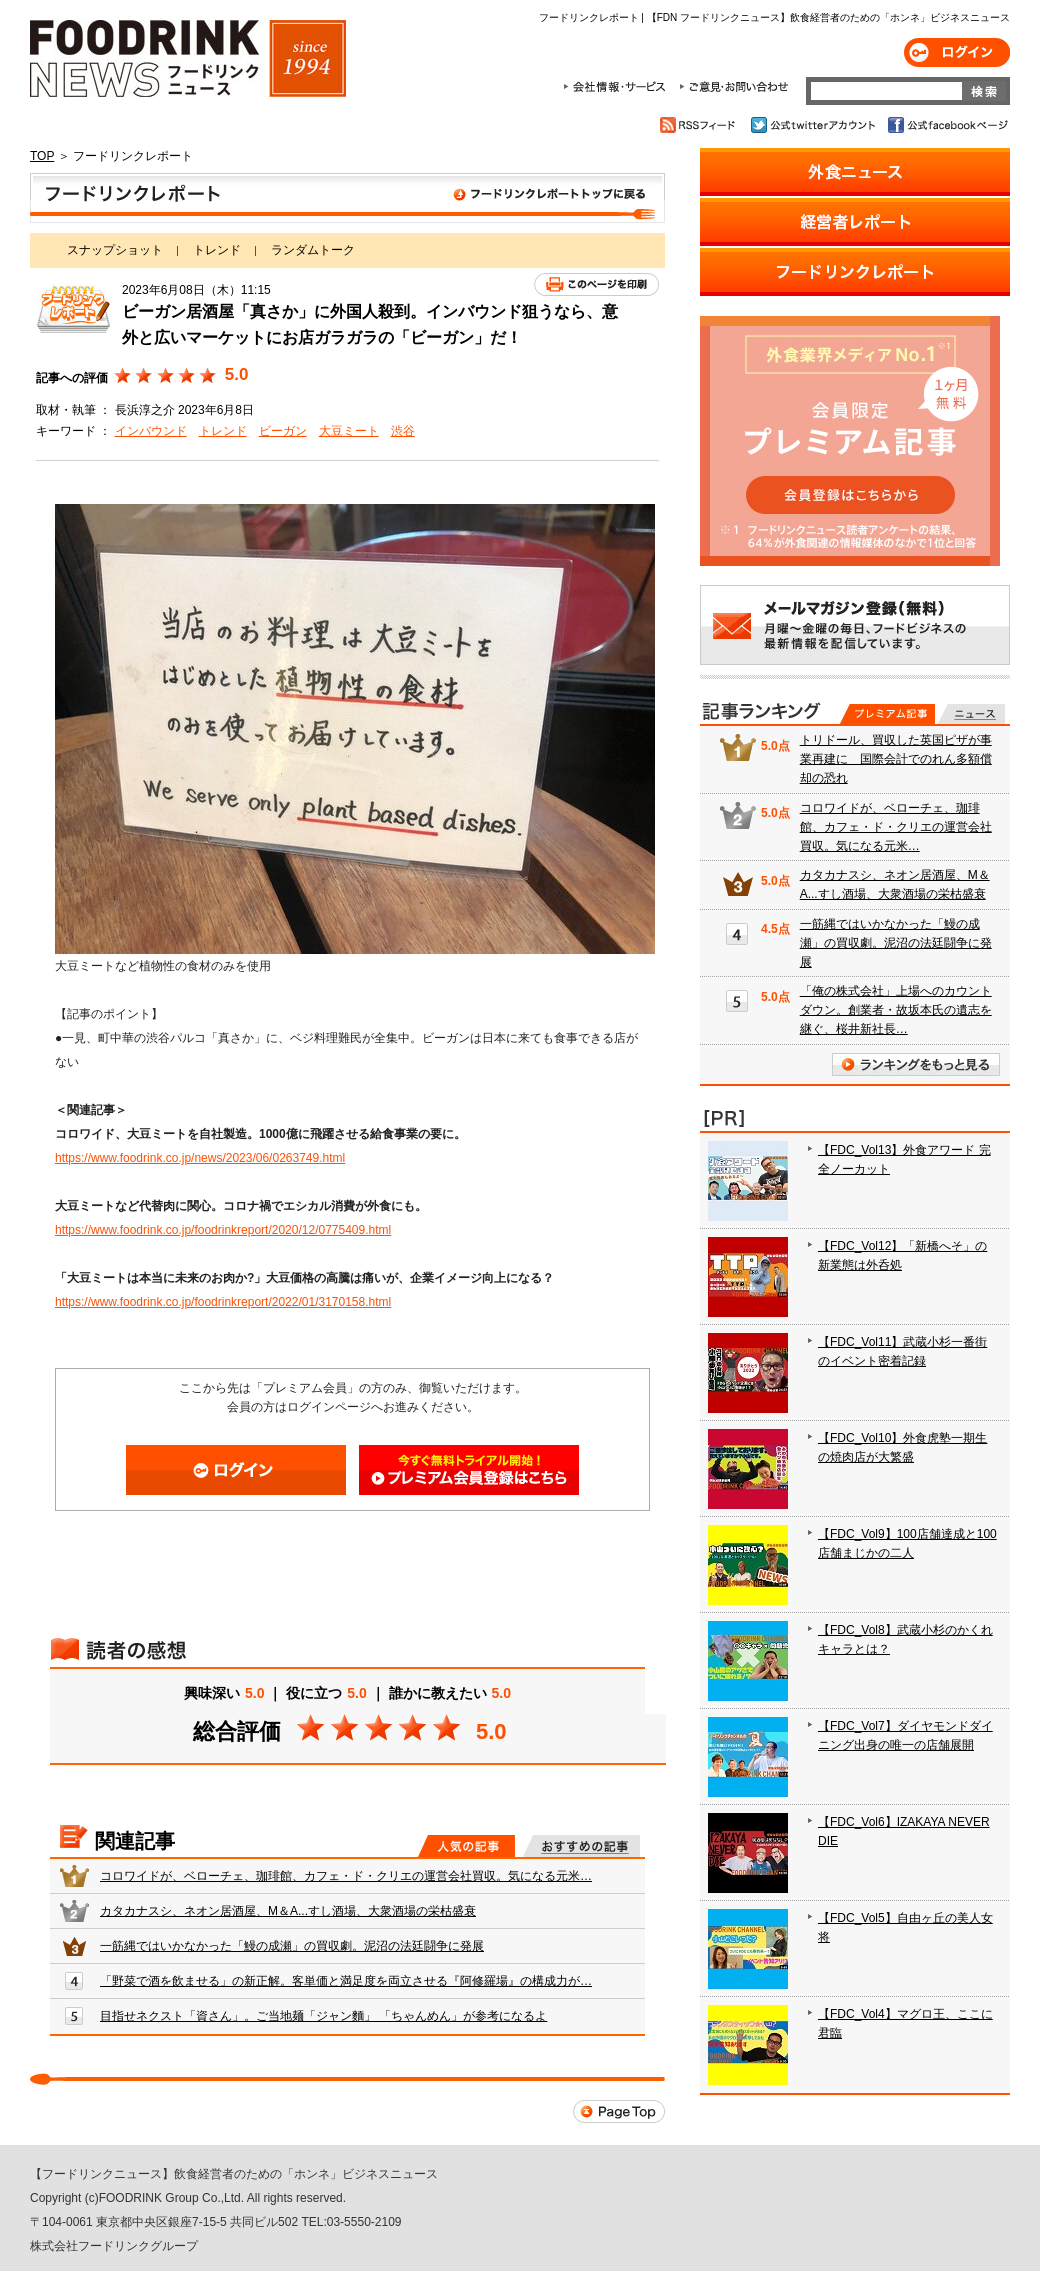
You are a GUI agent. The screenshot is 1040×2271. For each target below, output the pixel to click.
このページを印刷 (596, 284)
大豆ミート (349, 431)
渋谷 (403, 431)
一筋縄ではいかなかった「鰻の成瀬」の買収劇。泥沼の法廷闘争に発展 (292, 1946)
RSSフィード (700, 125)
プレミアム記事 (887, 714)
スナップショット (115, 250)
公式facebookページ (946, 125)
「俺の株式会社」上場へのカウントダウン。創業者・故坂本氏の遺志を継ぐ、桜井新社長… (896, 1010)
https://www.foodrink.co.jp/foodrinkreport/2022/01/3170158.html (223, 1302)
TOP (42, 156)
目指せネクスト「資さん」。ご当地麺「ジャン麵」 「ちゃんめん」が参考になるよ (323, 2016)
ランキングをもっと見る (916, 1064)
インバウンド (151, 431)
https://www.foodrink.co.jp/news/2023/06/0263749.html (200, 1158)
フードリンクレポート (347, 198)
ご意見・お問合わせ (733, 87)
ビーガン (283, 431)
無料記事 (971, 714)
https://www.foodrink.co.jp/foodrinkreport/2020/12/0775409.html (223, 1230)
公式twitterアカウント (814, 125)
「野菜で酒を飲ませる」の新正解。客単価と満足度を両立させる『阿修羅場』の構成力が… (346, 1981)
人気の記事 (466, 1846)
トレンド (217, 250)
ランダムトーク (313, 250)
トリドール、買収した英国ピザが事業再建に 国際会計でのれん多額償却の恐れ (896, 759)
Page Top (619, 2111)
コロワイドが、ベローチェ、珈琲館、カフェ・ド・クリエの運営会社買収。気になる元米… (346, 1876)
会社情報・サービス (618, 87)
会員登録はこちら (469, 1470)
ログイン (957, 52)
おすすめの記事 (581, 1846)
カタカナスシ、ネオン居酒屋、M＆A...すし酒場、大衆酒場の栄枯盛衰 (288, 1911)
